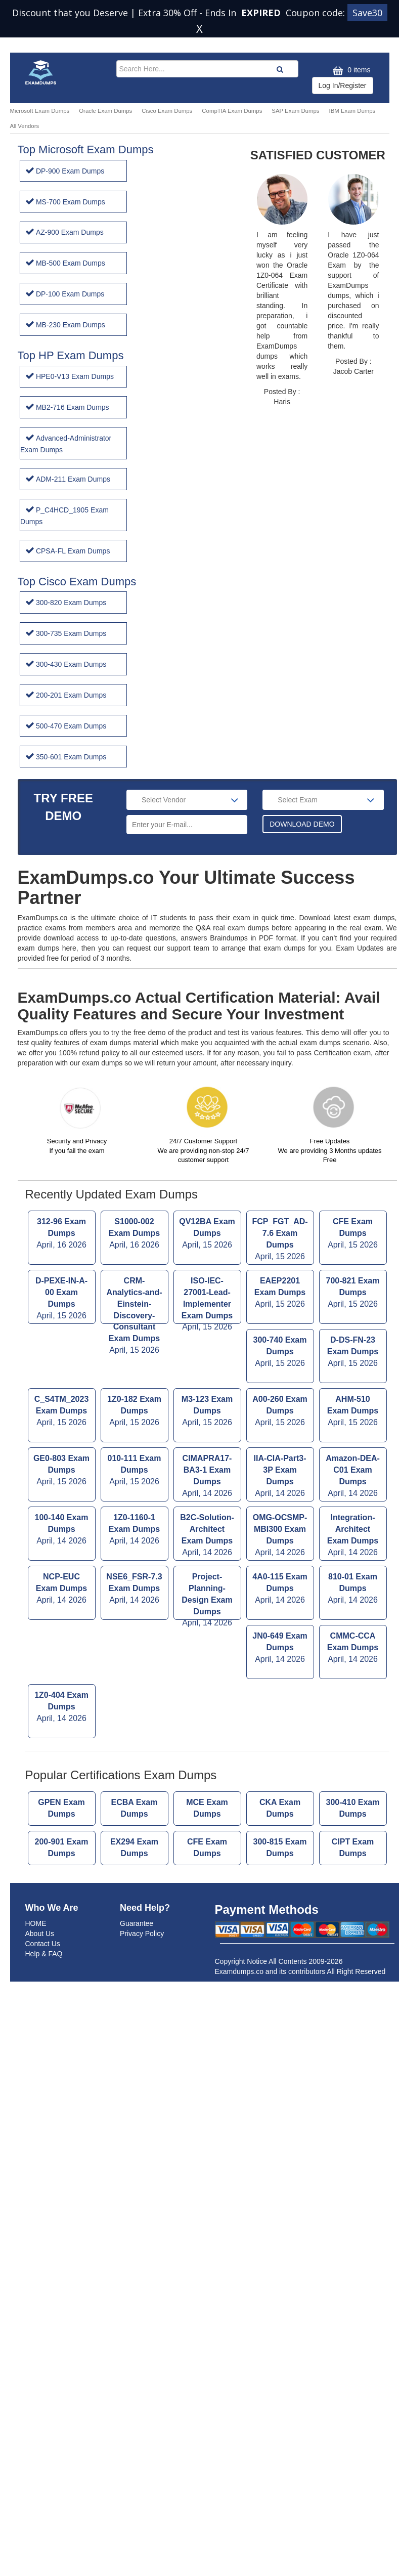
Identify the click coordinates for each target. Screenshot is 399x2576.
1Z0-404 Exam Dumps (61, 1646)
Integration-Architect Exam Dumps (353, 1474)
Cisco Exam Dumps (167, 111)
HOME (36, 1862)
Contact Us (42, 1882)
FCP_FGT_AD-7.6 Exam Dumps (280, 1178)
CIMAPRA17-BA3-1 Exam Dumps (207, 1415)
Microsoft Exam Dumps (40, 111)
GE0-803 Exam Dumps (61, 1410)
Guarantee (136, 1862)
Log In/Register (343, 85)
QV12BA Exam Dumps (207, 1173)
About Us (40, 1872)
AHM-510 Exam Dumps (353, 1350)
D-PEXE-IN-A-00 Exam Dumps (61, 1237)
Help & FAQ (44, 1892)
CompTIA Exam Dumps (232, 111)
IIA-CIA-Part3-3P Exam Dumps (280, 1415)
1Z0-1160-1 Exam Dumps (134, 1469)
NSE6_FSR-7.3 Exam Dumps (134, 1528)
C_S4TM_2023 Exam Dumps (61, 1350)
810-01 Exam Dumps (353, 1528)
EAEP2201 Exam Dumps (280, 1232)
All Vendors (24, 126)
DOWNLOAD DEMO (302, 763)
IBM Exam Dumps (352, 111)
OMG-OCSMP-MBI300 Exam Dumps (280, 1474)
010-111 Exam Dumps (134, 1410)
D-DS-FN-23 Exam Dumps (353, 1291)
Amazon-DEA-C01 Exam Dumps (353, 1415)
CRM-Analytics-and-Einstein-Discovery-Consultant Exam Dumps (134, 1239)
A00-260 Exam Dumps (280, 1350)
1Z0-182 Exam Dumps (134, 1350)
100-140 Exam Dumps (61, 1469)
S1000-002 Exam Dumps (134, 1173)
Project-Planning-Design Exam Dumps (207, 1535)
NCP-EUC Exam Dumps (61, 1528)
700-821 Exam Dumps (353, 1232)
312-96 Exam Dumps (61, 1173)
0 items (350, 70)
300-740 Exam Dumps (280, 1291)
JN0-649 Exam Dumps (280, 1587)
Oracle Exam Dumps (105, 111)
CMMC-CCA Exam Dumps (353, 1587)
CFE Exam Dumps (353, 1173)
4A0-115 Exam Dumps (280, 1528)
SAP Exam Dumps (295, 111)
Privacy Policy (142, 1872)
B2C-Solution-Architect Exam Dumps (207, 1474)
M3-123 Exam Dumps (207, 1350)
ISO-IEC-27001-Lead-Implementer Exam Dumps (207, 1239)
